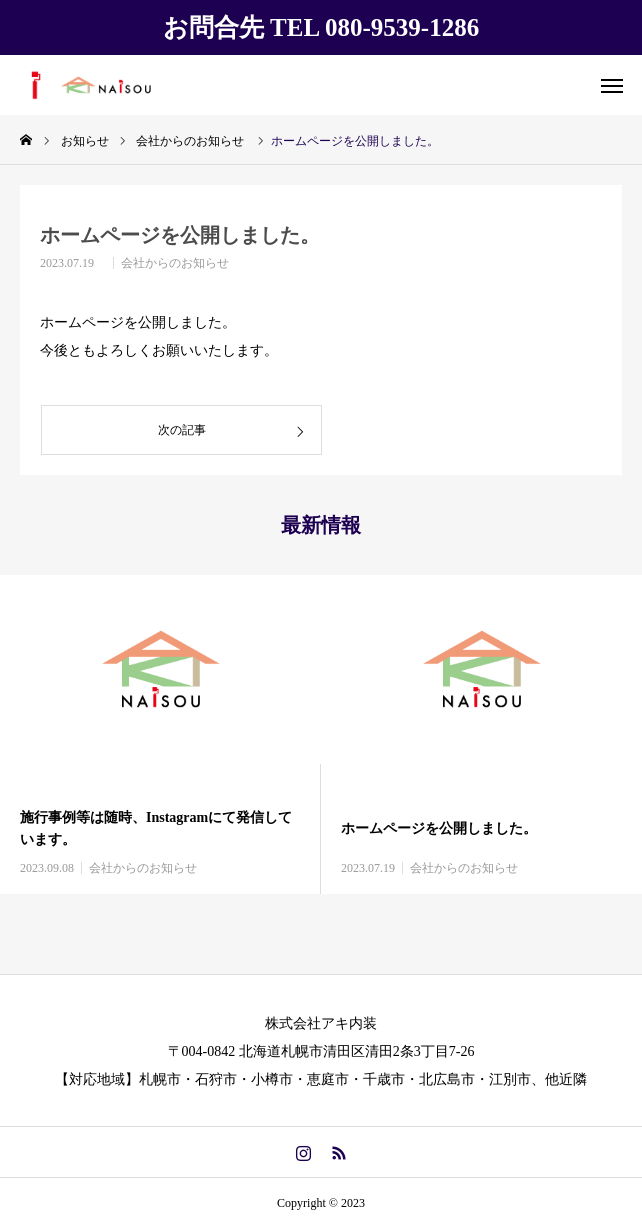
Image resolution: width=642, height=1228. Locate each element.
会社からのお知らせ (175, 263)
